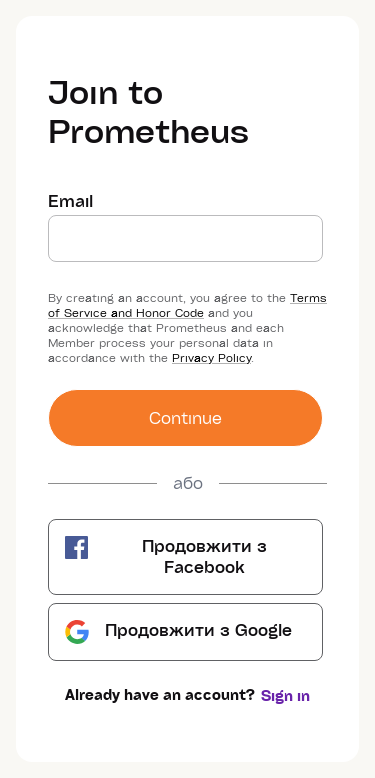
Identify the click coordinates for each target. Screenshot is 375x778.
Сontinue (185, 417)
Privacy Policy (211, 357)
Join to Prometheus (148, 110)
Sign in (285, 695)
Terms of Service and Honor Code (187, 305)
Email (70, 201)
